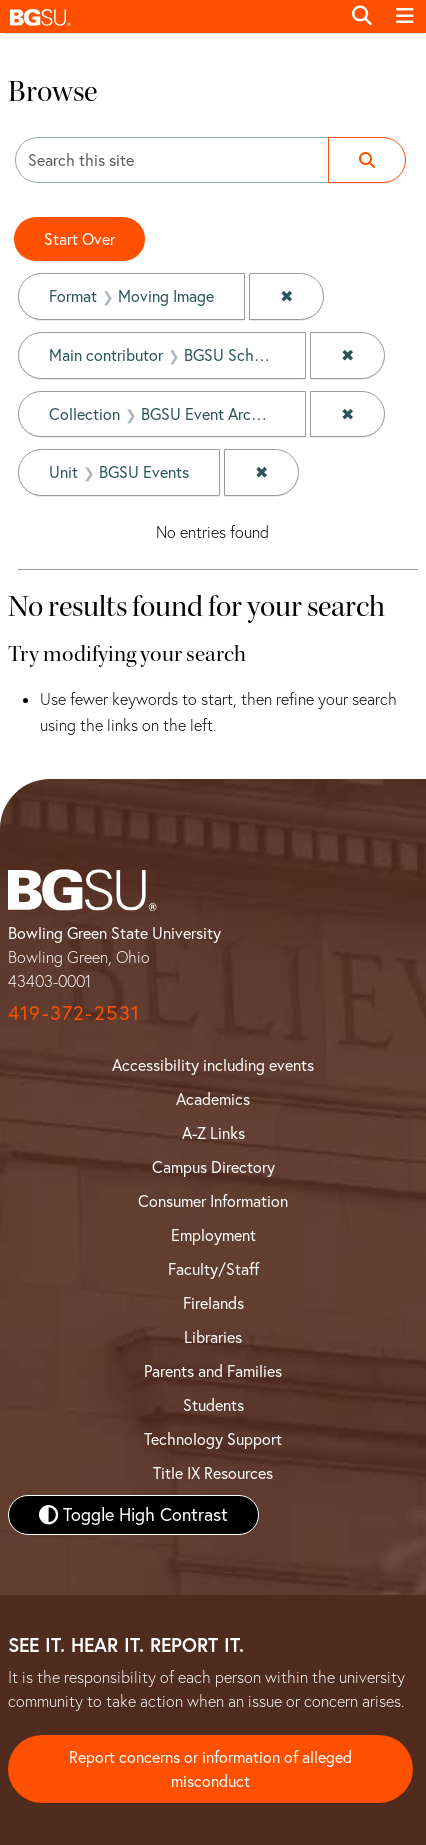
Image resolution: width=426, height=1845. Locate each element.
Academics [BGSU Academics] (213, 1099)
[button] (170, 16)
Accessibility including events (213, 1065)
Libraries (213, 1337)
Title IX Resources (213, 1473)
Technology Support (213, 1439)
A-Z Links (213, 1133)
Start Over (79, 239)
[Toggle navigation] (405, 16)
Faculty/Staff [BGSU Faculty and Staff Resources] (213, 1269)
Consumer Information (213, 1201)
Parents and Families (213, 1371)
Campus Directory (213, 1167)
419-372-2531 (74, 1012)
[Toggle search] (362, 16)
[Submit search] (367, 160)
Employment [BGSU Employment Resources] (213, 1235)
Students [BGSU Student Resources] (213, 1405)
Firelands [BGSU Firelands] (213, 1303)
